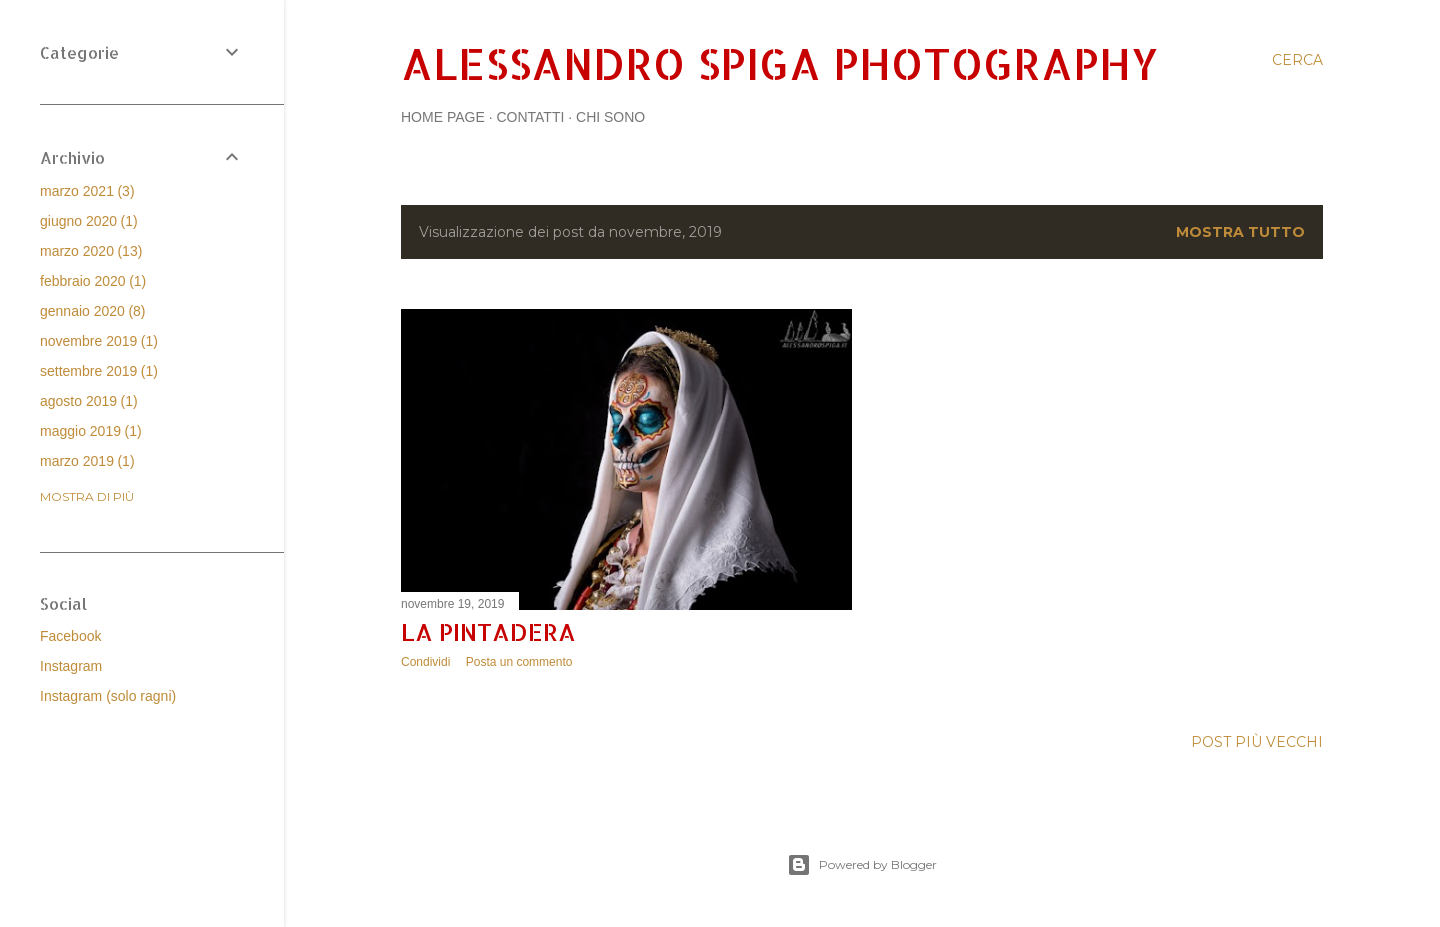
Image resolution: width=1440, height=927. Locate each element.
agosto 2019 (89, 401)
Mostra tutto (1240, 232)
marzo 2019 (87, 461)
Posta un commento (519, 662)
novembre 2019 (99, 341)
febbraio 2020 (93, 281)
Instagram (71, 666)
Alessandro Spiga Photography (780, 63)
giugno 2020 (89, 221)
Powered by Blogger (862, 865)
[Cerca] (1297, 60)
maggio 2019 (91, 431)
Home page (443, 117)
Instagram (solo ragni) (108, 696)
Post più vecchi (1257, 742)
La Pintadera (488, 631)
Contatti (530, 117)
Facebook (70, 636)
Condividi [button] (425, 662)
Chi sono (610, 117)
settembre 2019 (99, 371)
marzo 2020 (91, 251)
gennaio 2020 (93, 311)
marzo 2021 (87, 191)
